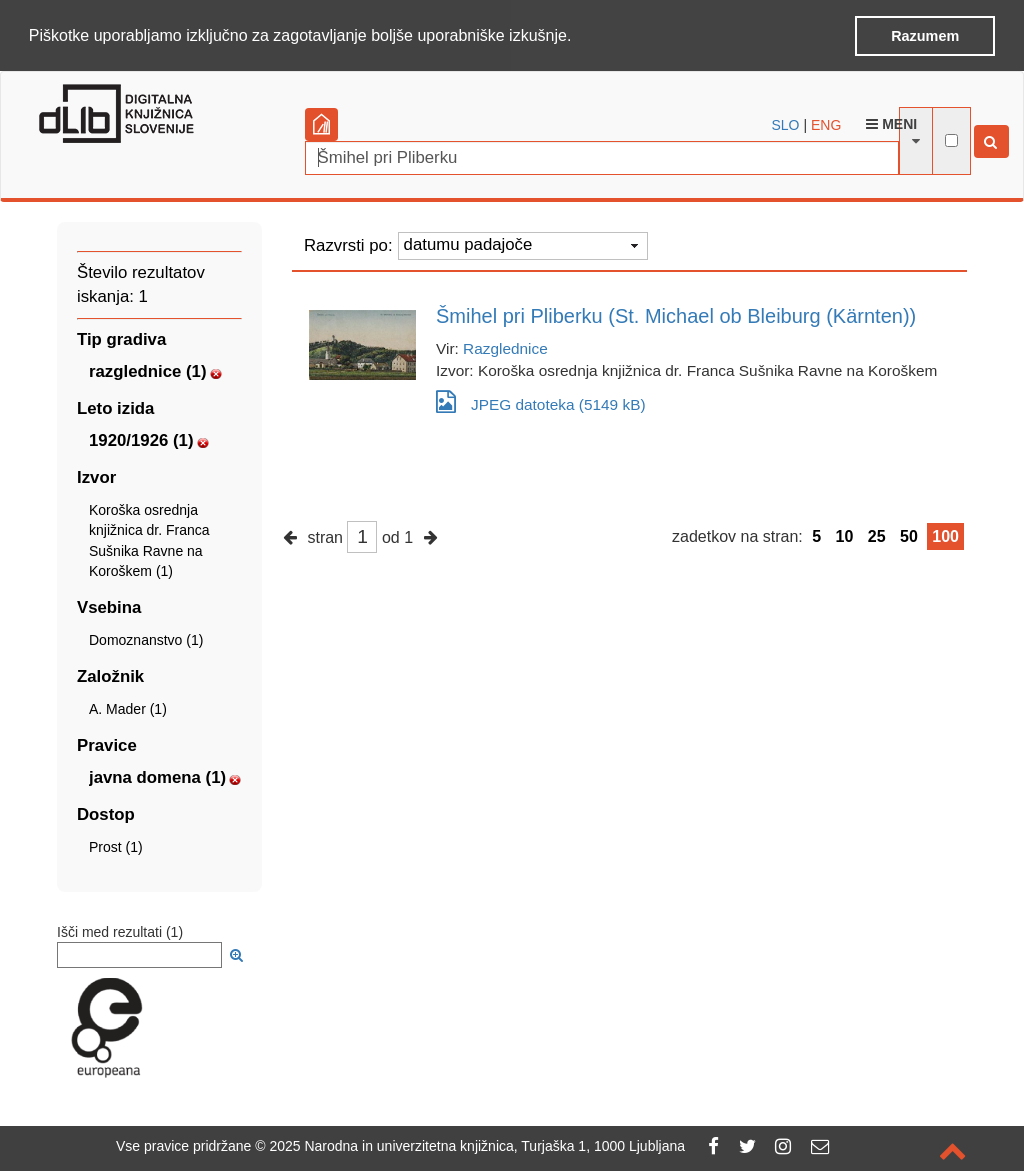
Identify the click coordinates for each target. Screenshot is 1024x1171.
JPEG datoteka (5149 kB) (541, 400)
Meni (891, 123)
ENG (826, 124)
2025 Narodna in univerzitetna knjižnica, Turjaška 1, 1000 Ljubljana (477, 1146)
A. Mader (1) (128, 708)
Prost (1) (116, 846)
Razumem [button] (925, 36)
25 (877, 535)
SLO (786, 124)
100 (945, 535)
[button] (579, 37)
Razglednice (505, 347)
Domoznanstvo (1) (146, 639)
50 (909, 535)
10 (845, 535)
